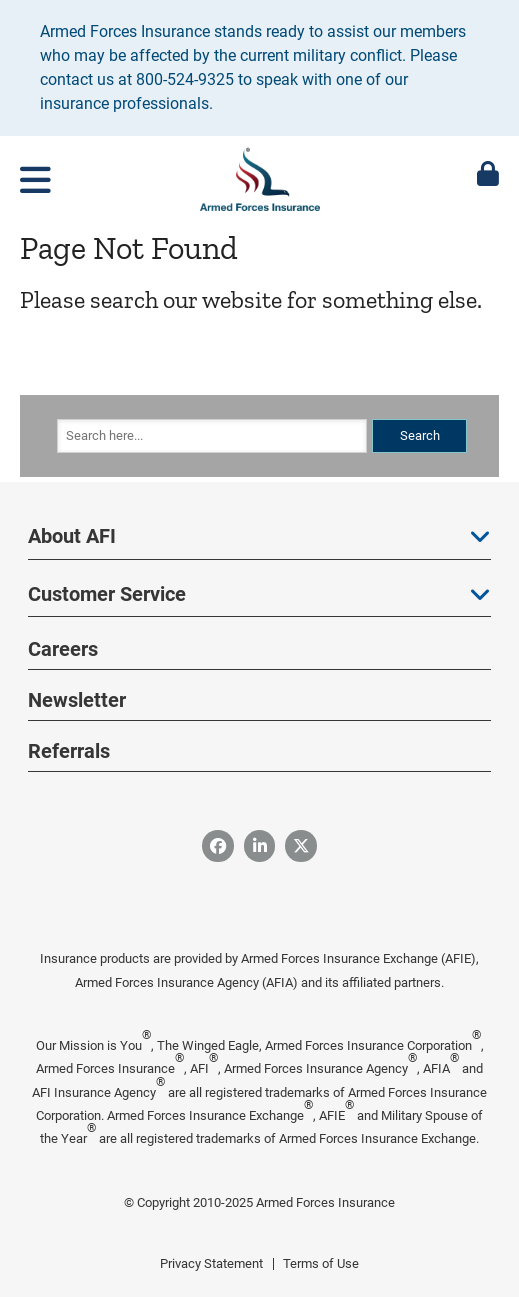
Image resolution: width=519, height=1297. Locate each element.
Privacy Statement (211, 1263)
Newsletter (77, 700)
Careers (63, 649)
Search (420, 435)
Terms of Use (321, 1263)
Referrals (69, 751)
